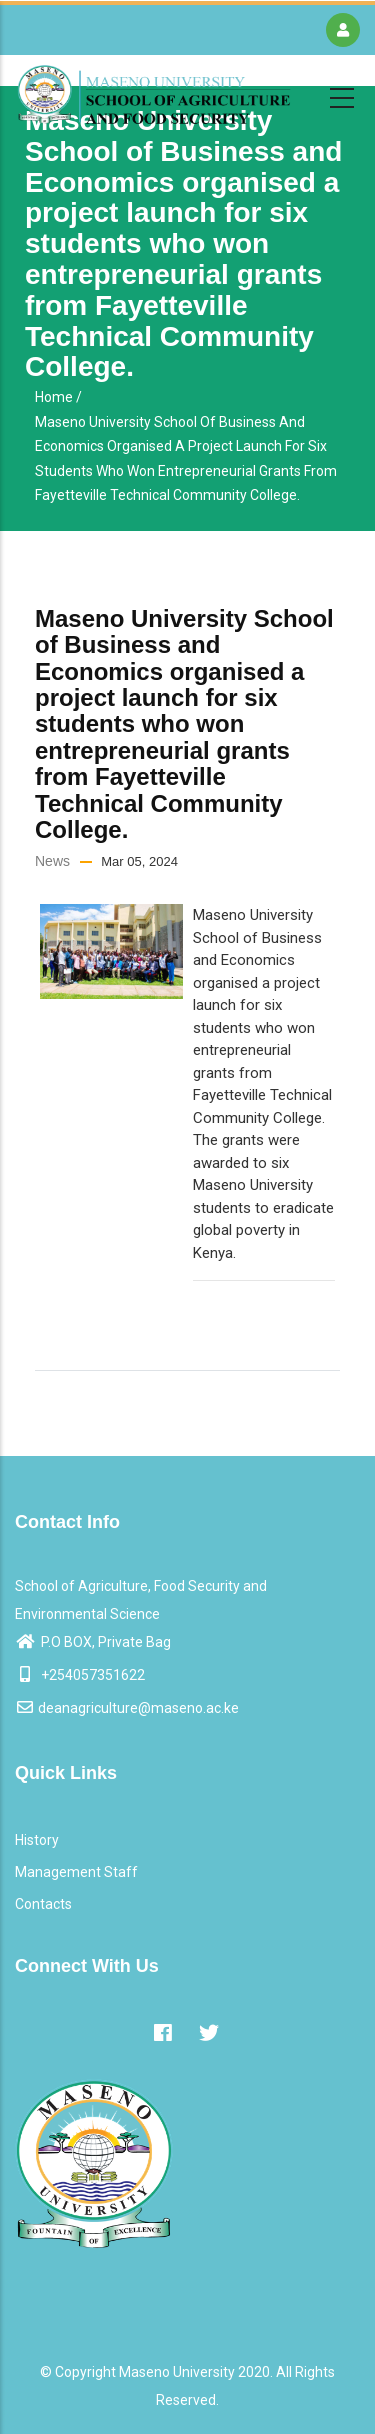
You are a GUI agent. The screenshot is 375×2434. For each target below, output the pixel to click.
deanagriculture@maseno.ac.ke (127, 1708)
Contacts (43, 1904)
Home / (58, 397)
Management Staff (76, 1872)
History (37, 1840)
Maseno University (177, 2372)
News (52, 861)
